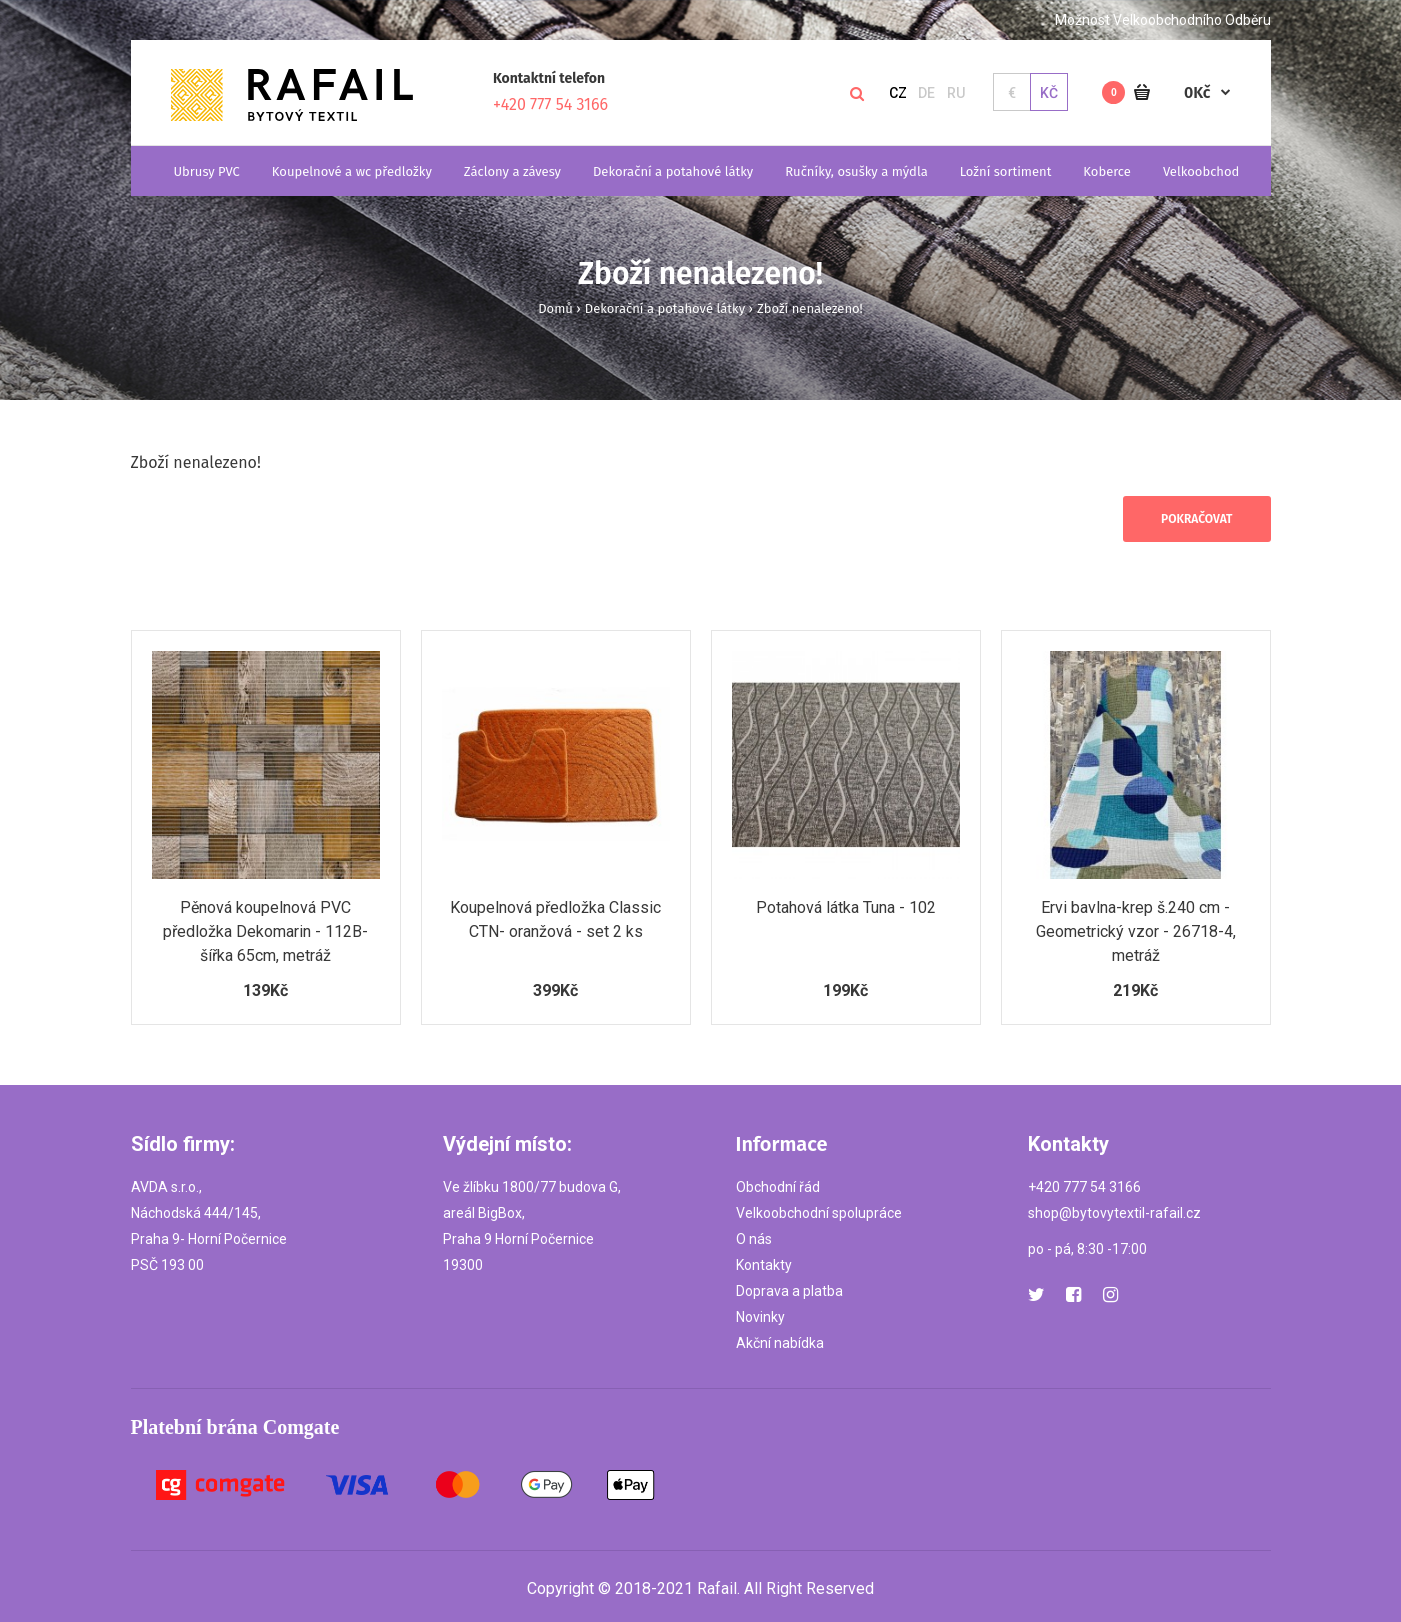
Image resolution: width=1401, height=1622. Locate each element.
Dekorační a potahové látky (665, 308)
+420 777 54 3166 (550, 104)
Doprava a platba (789, 1291)
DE (926, 93)
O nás (754, 1239)
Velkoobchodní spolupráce (819, 1213)
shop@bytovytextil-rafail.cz (1114, 1213)
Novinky (760, 1317)
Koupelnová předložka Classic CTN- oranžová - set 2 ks (555, 919)
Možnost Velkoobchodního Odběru (1163, 20)
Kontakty (764, 1265)
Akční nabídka (780, 1343)
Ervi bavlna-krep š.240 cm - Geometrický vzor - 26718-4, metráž (1136, 931)
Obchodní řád (778, 1187)
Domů (555, 308)
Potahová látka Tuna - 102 (846, 907)
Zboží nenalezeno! (810, 308)
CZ (898, 93)
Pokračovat (1196, 519)
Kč (1049, 93)
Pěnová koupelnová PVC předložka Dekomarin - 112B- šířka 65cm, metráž (265, 931)
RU (956, 93)
